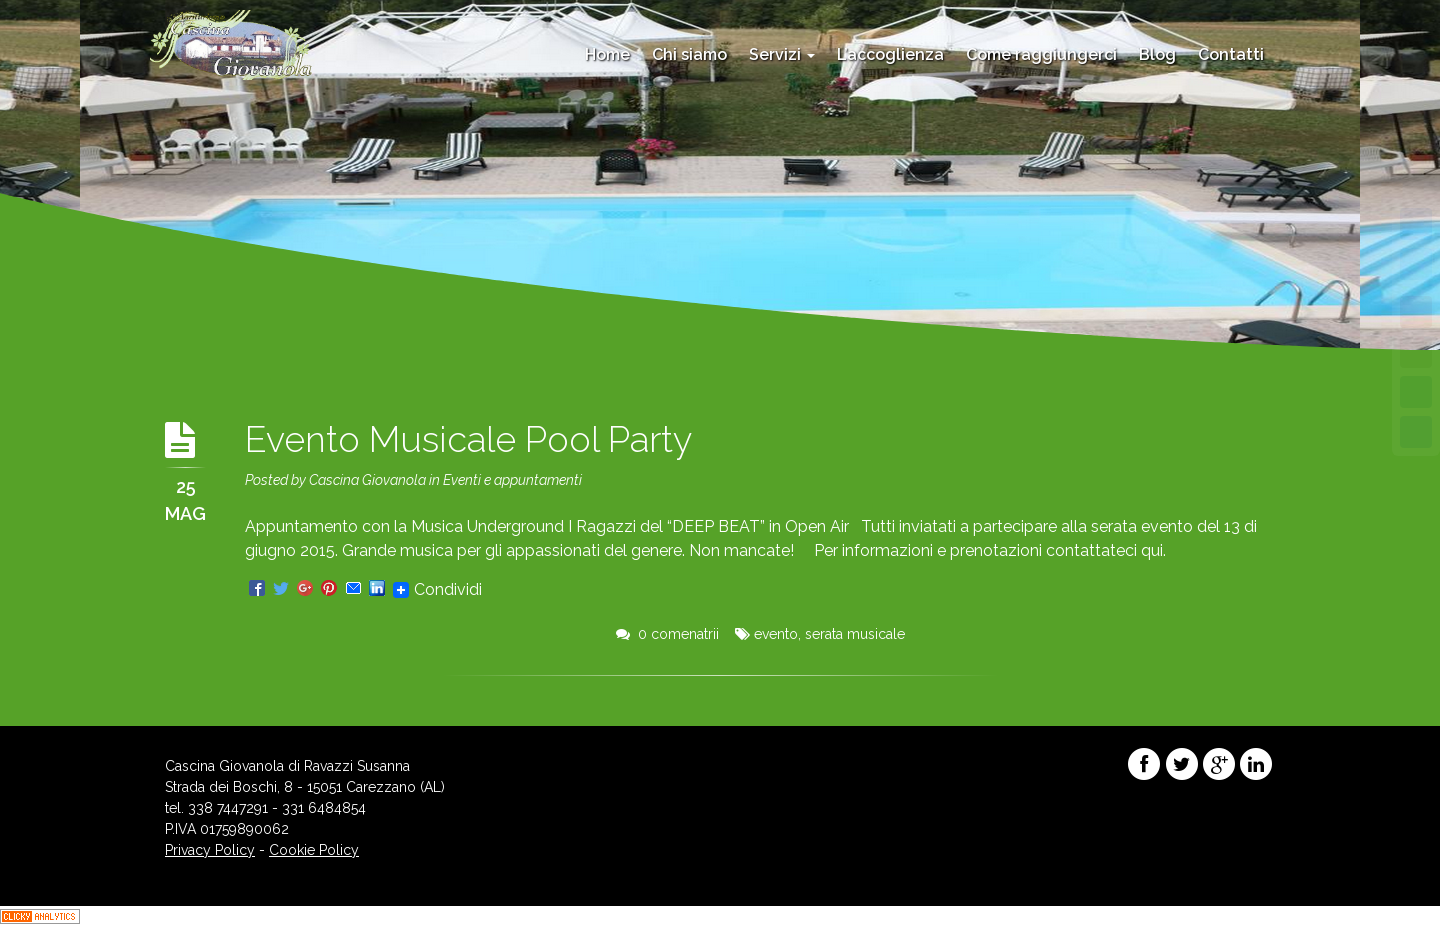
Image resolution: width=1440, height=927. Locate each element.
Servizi (782, 54)
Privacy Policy (210, 850)
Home (607, 54)
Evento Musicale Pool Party (468, 439)
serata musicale (855, 634)
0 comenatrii (667, 634)
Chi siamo (689, 54)
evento (776, 634)
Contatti (1231, 54)
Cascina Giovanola (367, 480)
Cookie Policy (314, 850)
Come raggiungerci (1041, 54)
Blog (1157, 54)
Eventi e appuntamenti (512, 480)
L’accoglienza (890, 54)
